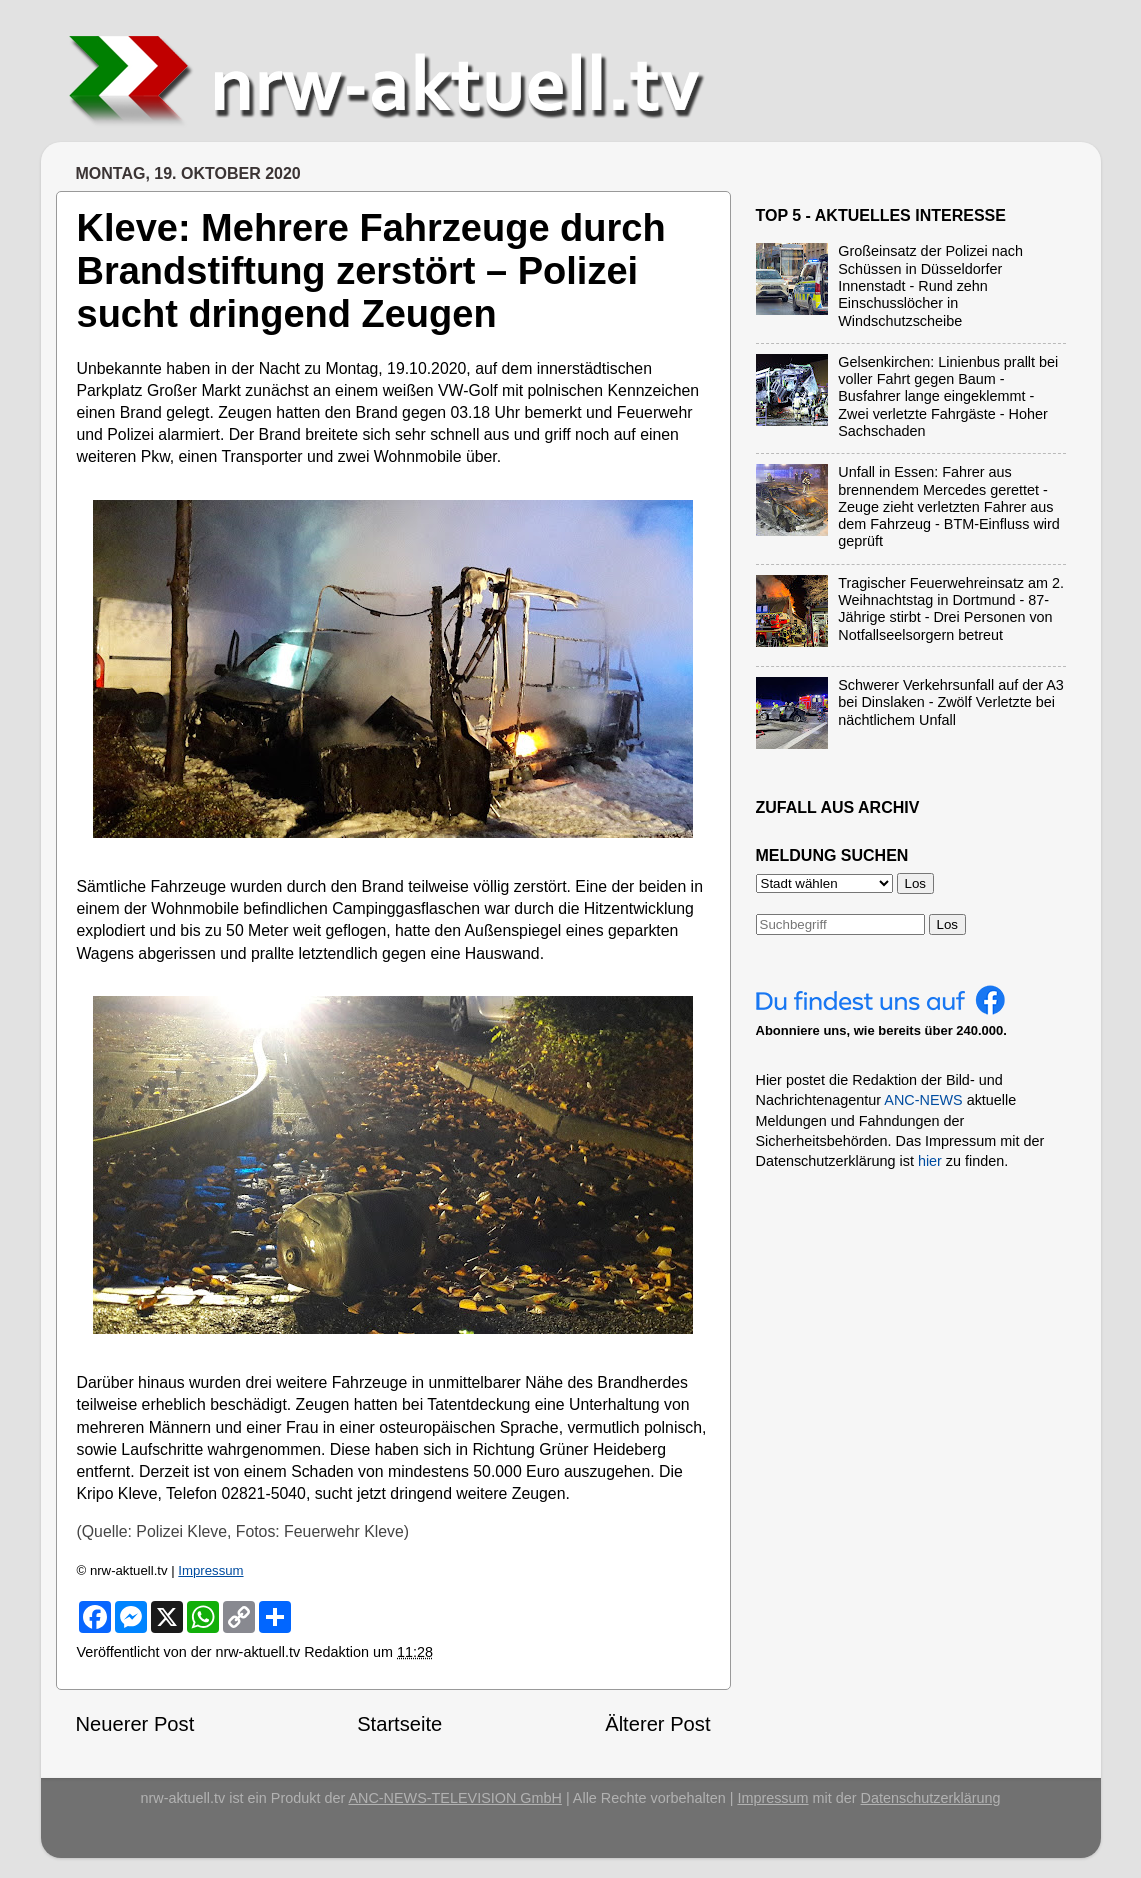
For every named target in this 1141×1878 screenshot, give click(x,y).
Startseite (399, 1724)
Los (948, 924)
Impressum (210, 1570)
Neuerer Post (135, 1724)
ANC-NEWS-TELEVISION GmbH (455, 1798)
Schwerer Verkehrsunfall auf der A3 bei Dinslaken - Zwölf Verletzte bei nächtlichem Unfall (951, 702)
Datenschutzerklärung (931, 1798)
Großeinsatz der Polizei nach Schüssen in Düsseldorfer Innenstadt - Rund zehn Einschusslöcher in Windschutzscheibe (930, 285)
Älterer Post (657, 1724)
